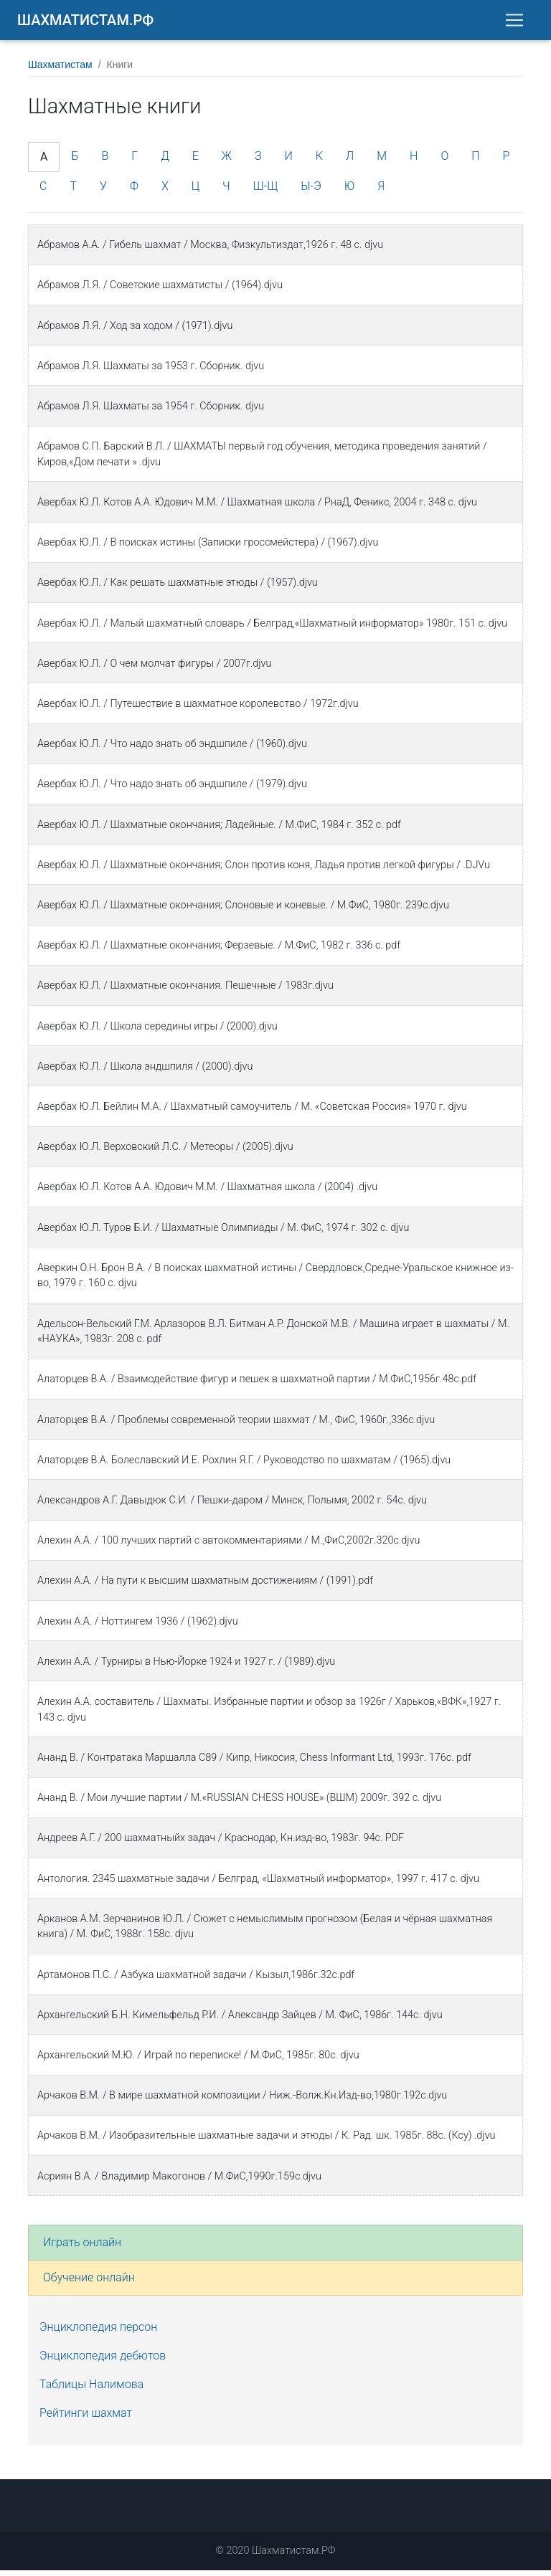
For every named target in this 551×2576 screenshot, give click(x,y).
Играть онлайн (82, 2248)
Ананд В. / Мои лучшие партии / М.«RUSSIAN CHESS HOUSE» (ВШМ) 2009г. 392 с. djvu (239, 1803)
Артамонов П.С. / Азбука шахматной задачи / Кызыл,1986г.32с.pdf (195, 1980)
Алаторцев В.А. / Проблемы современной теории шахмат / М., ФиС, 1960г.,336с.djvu (236, 1426)
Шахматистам (60, 70)
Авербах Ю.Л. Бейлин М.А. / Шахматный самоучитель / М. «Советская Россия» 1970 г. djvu (252, 1112)
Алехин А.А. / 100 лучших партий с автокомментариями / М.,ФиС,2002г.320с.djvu (228, 1546)
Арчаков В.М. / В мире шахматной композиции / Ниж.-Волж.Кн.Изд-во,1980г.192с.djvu (242, 2101)
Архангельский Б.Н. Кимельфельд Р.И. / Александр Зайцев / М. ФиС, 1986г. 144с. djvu (240, 2021)
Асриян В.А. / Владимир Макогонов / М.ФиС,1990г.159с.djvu (179, 2182)
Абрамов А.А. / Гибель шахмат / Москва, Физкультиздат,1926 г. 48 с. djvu (210, 250)
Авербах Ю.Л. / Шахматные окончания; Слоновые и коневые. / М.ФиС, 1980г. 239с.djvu (243, 911)
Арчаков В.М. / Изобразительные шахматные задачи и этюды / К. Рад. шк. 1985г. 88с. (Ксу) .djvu (266, 2141)
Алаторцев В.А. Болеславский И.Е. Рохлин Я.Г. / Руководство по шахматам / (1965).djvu (244, 1466)
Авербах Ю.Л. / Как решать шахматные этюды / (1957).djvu (177, 588)
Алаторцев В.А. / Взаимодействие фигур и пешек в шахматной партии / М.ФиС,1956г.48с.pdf (256, 1385)
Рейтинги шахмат (85, 2418)
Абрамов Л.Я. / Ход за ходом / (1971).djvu (134, 331)
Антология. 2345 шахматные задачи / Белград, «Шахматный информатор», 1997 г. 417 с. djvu (258, 1884)
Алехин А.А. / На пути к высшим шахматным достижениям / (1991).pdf (205, 1586)
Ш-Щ (265, 192)
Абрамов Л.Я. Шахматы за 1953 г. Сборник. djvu (150, 372)
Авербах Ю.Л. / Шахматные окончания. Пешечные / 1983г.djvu (185, 991)
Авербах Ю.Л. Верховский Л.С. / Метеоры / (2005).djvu (165, 1152)
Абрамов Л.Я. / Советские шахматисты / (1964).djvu (160, 291)
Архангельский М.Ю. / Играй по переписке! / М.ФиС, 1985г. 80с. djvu (198, 2061)
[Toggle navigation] (514, 23)
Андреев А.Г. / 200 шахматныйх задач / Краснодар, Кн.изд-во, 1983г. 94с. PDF (220, 1844)
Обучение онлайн (89, 2283)
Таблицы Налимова (91, 2390)
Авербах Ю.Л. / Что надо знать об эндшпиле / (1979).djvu (172, 790)
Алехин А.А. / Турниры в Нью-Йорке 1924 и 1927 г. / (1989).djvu (186, 1667)
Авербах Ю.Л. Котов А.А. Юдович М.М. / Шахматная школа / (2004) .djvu (207, 1193)
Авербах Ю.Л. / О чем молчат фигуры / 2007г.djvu (154, 669)
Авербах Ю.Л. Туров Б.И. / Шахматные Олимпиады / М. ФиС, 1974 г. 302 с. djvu (223, 1233)
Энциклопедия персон (98, 2332)
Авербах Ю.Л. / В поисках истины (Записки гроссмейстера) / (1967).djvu (207, 548)
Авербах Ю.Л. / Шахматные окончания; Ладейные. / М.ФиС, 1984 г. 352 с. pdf (219, 830)
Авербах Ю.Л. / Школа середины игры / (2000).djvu (157, 1032)
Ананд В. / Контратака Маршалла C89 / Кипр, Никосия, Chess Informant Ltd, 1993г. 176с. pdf (254, 1763)
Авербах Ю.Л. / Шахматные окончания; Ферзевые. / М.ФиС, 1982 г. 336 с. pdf (218, 951)
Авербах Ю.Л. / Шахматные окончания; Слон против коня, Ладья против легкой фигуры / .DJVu (263, 871)
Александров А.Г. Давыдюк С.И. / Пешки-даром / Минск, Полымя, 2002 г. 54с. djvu (232, 1506)
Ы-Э (311, 192)
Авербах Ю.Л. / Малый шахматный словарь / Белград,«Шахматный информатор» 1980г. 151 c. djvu (272, 629)
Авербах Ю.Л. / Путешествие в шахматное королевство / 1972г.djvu (198, 709)
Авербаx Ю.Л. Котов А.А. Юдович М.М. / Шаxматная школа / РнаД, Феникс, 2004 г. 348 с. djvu (257, 508)
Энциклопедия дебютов (102, 2361)
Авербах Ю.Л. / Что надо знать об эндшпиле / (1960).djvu (172, 749)
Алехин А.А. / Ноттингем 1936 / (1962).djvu (137, 1627)
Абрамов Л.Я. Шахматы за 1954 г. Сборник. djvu (150, 412)
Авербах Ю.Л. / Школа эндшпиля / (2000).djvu (145, 1072)
